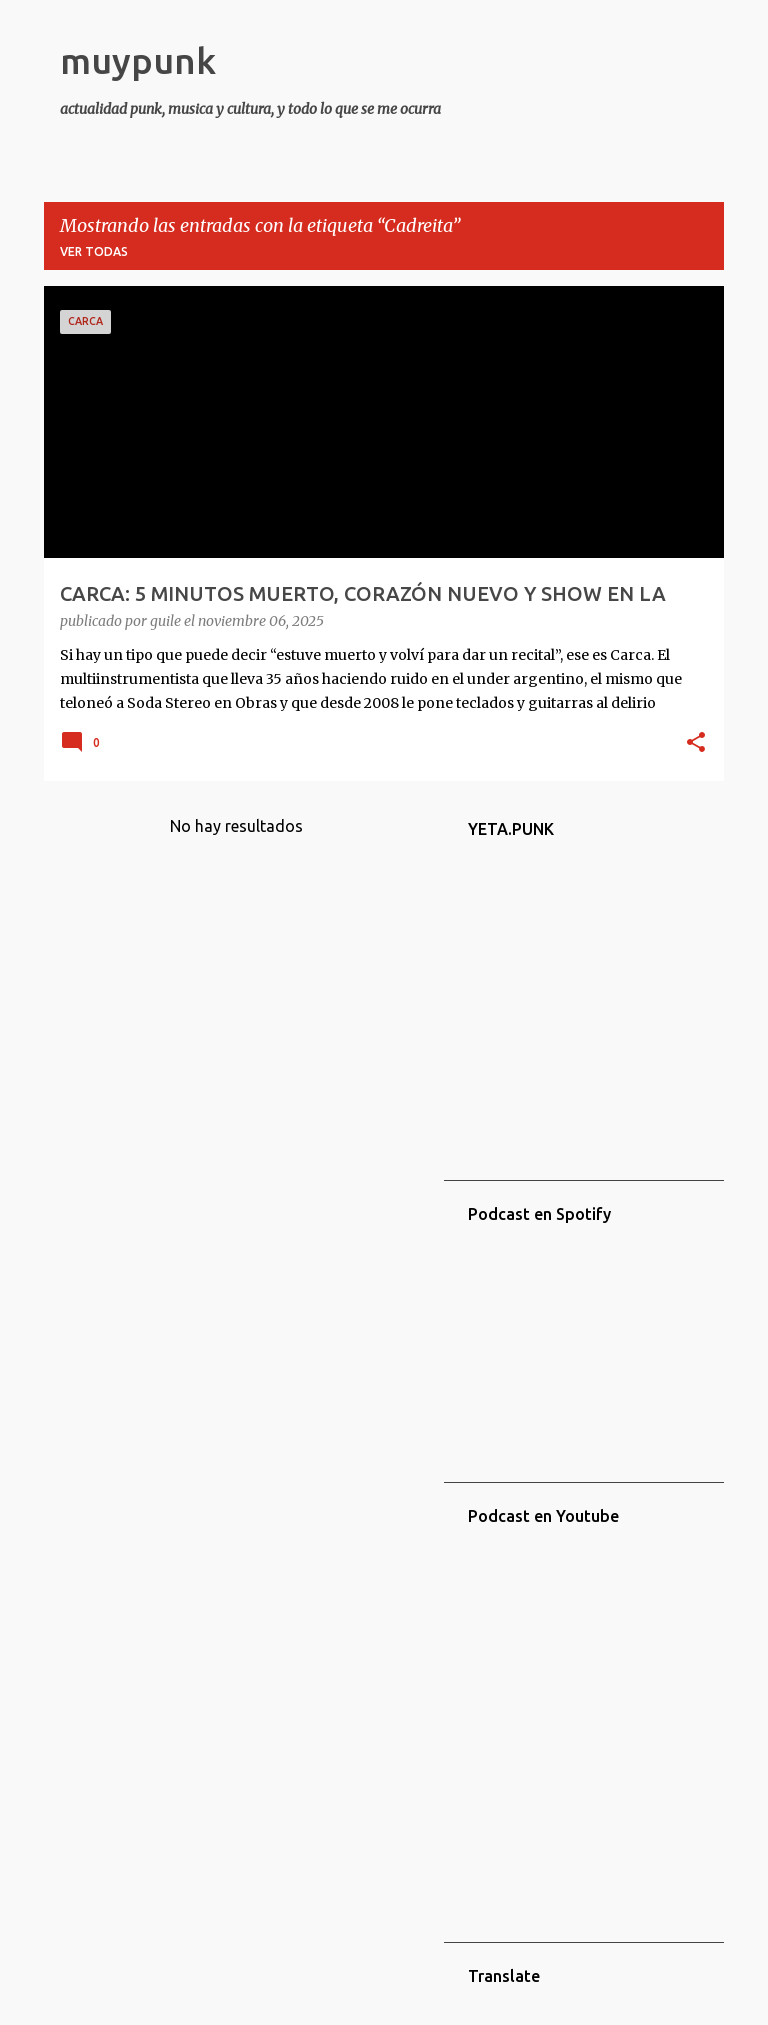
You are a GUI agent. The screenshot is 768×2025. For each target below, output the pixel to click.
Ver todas (94, 251)
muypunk (138, 60)
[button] (696, 744)
